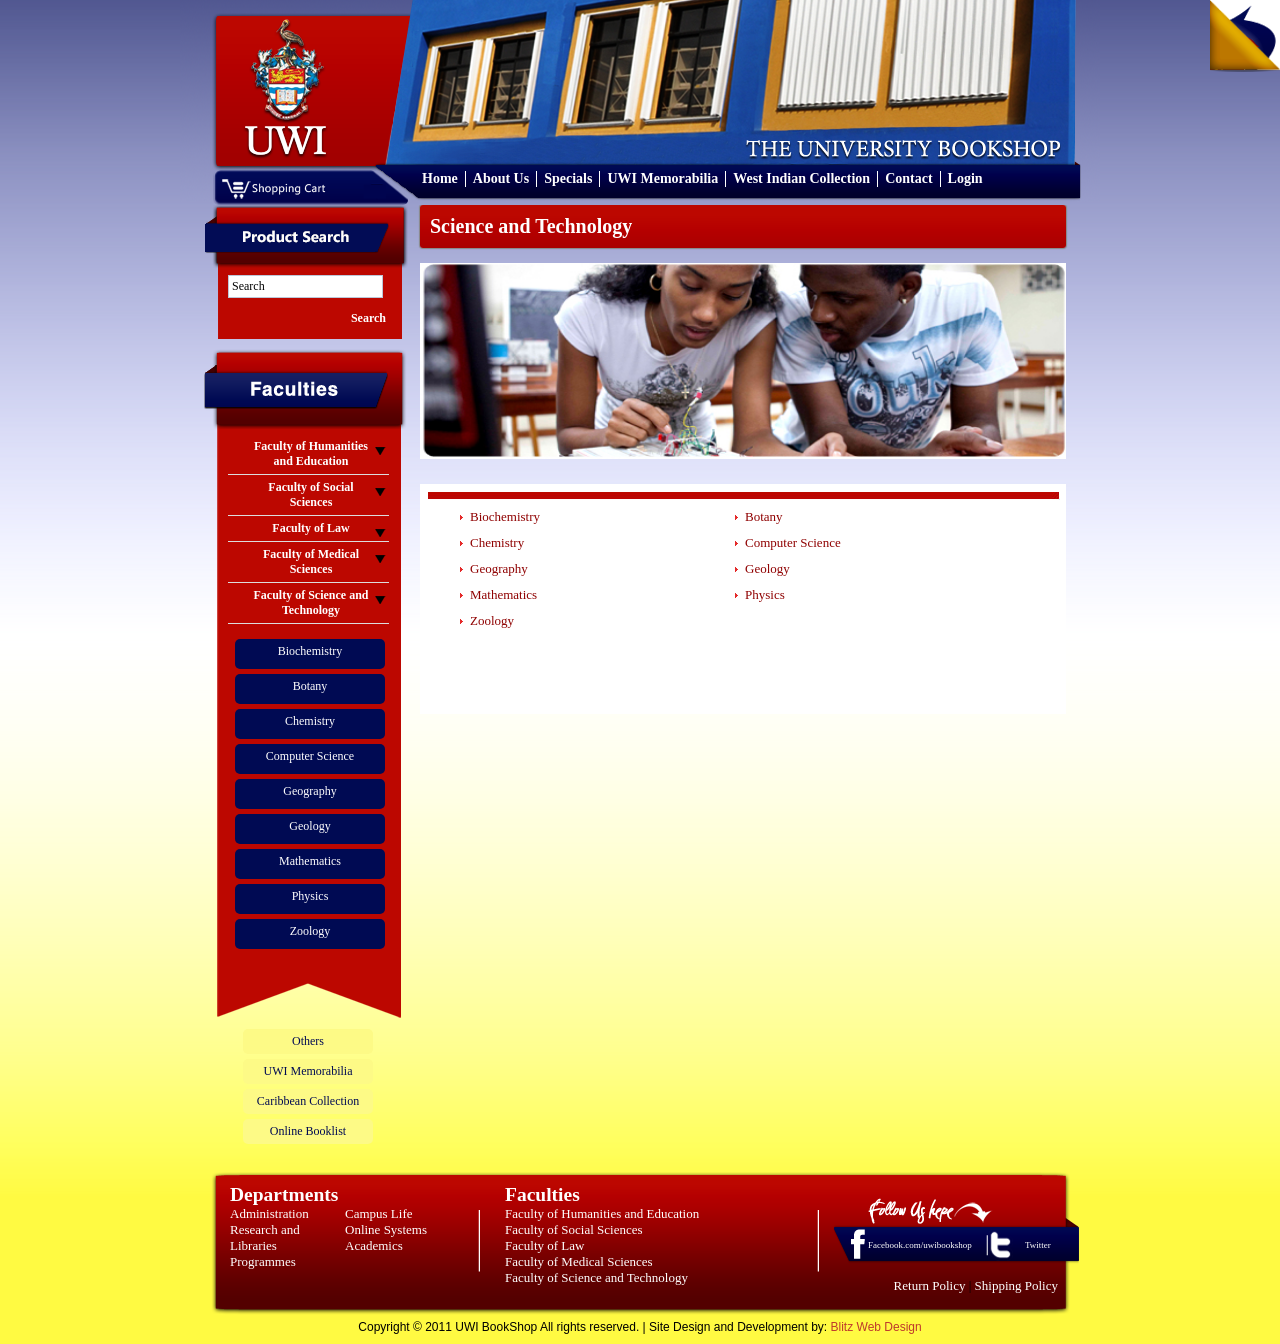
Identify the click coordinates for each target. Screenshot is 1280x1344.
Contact (908, 178)
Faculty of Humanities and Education (602, 1213)
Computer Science (310, 756)
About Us (501, 178)
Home (440, 178)
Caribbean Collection (308, 1101)
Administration (269, 1213)
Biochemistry (310, 651)
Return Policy (930, 1285)
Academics (374, 1245)
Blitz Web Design (876, 1327)
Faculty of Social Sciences (574, 1229)
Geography (309, 791)
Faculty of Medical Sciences (579, 1261)
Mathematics (310, 861)
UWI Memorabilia (662, 178)
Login (965, 178)
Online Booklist (308, 1131)
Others (308, 1041)
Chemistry (310, 721)
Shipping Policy (1016, 1285)
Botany (310, 686)
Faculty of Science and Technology (596, 1277)
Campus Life (379, 1213)
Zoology (310, 931)
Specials (568, 178)
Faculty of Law (544, 1245)
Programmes (263, 1261)
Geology (309, 826)
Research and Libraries (265, 1237)
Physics (310, 896)
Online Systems (386, 1229)
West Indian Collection (801, 178)
